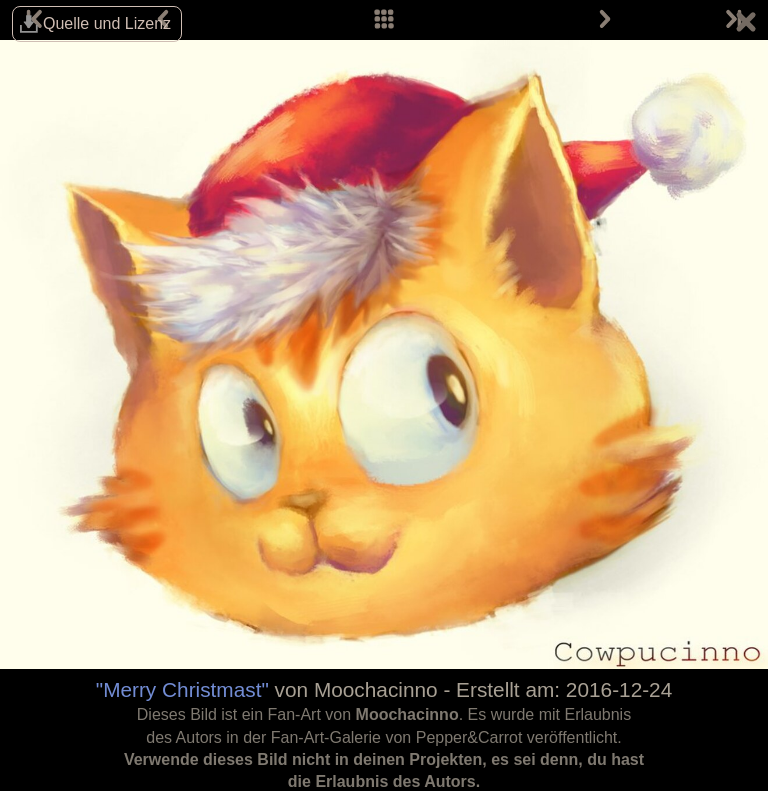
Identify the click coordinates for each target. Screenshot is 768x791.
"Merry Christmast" (182, 689)
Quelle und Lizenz (107, 23)
